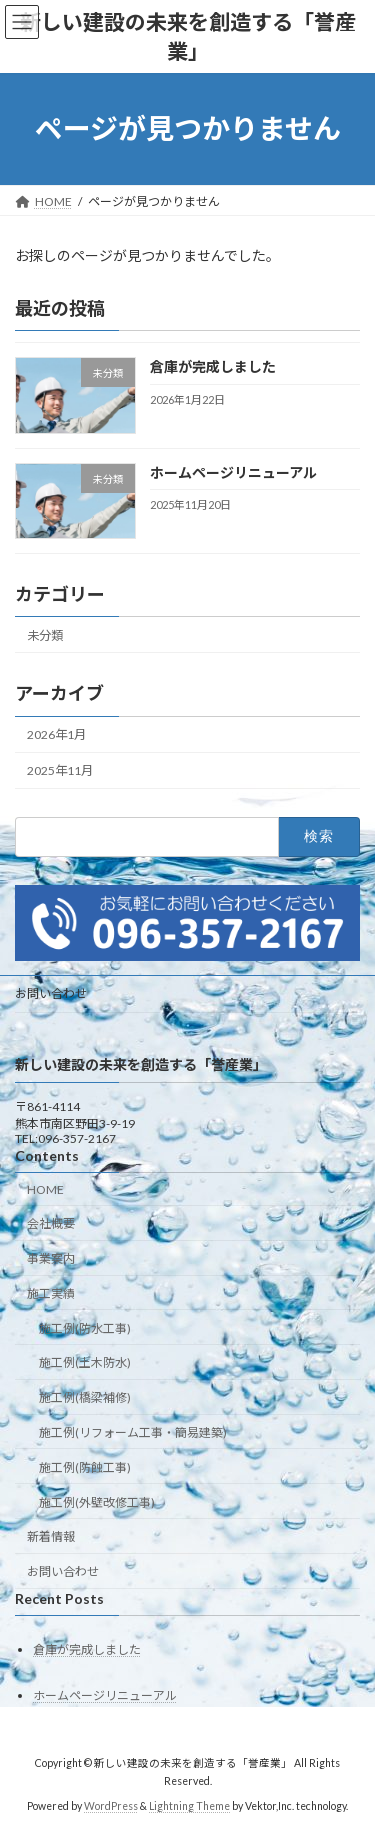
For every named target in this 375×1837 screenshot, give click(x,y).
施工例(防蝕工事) (85, 1467)
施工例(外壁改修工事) (97, 1502)
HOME (45, 1189)
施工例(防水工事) (85, 1328)
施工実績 (51, 1293)
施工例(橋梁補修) (85, 1398)
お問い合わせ (51, 993)
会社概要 (51, 1224)
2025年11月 (60, 770)
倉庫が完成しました (213, 366)
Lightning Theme (189, 1806)
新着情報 (51, 1537)
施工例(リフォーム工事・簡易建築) (133, 1433)
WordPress (111, 1806)
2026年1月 (56, 734)
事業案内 (51, 1259)
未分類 (45, 634)
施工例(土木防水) (85, 1363)
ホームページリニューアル (233, 471)
